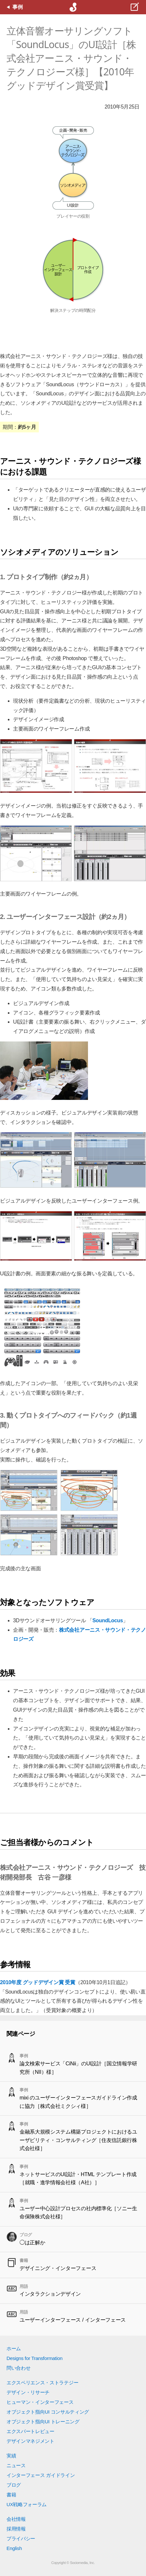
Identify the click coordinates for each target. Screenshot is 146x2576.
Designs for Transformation (35, 2358)
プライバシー (21, 2538)
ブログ (14, 2485)
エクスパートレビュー (30, 2431)
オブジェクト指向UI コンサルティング (48, 2412)
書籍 (11, 2494)
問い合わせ (18, 2368)
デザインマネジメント (30, 2441)
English (14, 2548)
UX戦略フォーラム (27, 2504)
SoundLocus (107, 1620)
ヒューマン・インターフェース (40, 2402)
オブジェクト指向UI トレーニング (43, 2421)
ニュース (16, 2465)
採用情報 (16, 2528)
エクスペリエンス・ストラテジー (42, 2382)
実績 (11, 2455)
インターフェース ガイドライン (41, 2475)
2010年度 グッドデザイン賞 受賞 (37, 1982)
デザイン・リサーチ (28, 2392)
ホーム (14, 2348)
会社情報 (16, 2519)
